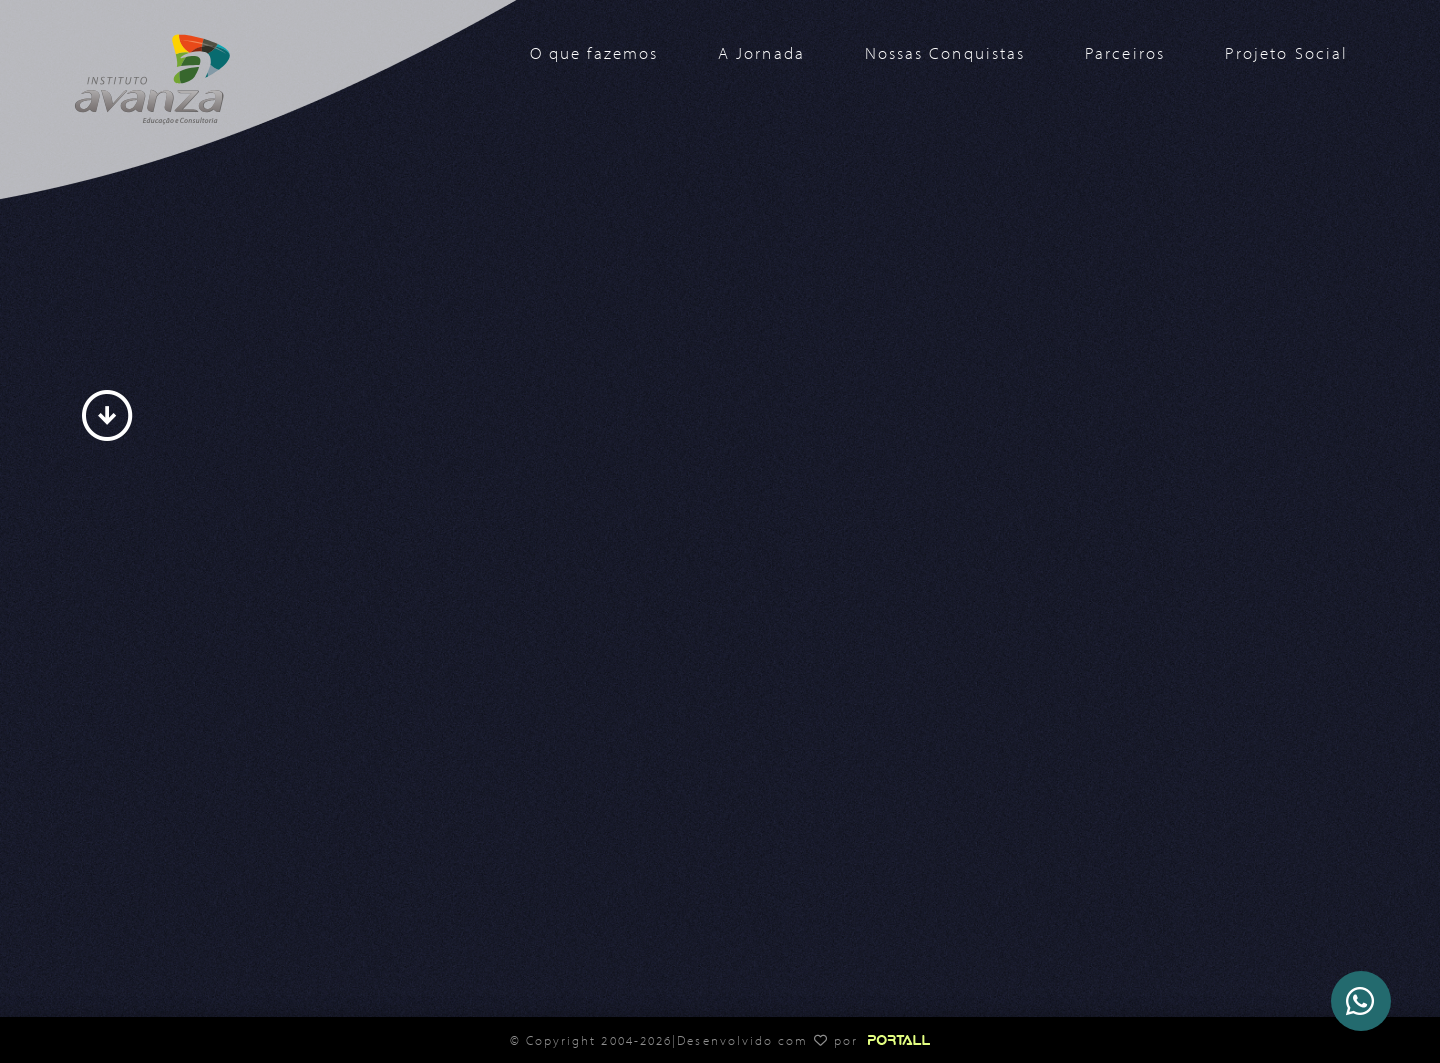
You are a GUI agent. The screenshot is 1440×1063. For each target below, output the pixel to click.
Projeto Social (1286, 52)
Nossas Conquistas (945, 52)
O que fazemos (594, 52)
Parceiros (1125, 52)
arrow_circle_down (107, 416)
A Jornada (761, 52)
